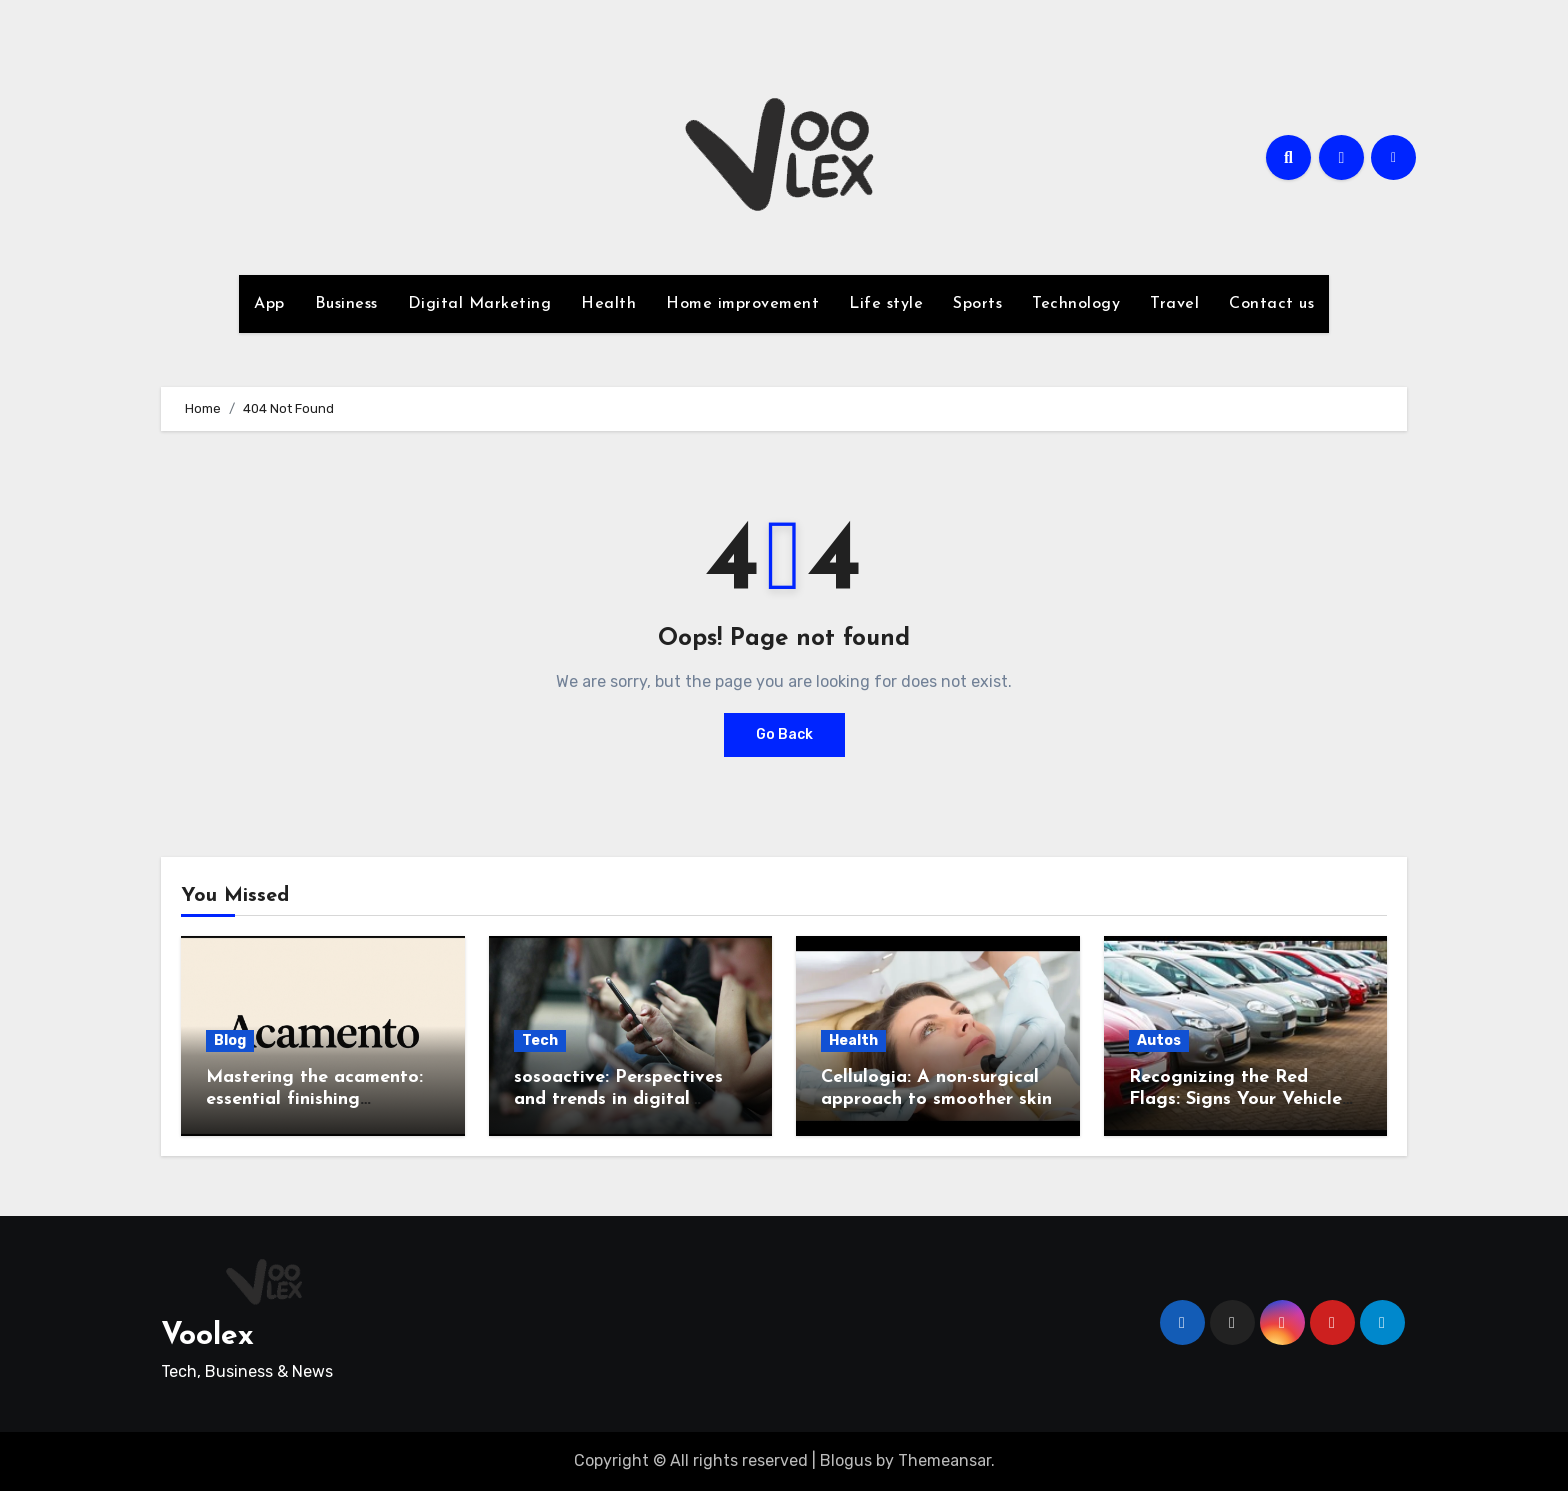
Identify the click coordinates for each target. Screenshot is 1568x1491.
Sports (977, 304)
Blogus (846, 1460)
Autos (1159, 1040)
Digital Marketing (480, 304)
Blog (230, 1040)
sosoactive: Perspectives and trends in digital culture (618, 1099)
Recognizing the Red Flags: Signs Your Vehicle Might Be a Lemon (1235, 1099)
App (269, 304)
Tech (540, 1040)
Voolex (207, 1336)
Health (608, 304)
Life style (886, 304)
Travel (1174, 304)
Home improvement (742, 304)
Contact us (1271, 304)
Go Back (784, 734)
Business (346, 304)
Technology (1076, 304)
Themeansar (944, 1460)
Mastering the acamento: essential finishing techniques (314, 1099)
